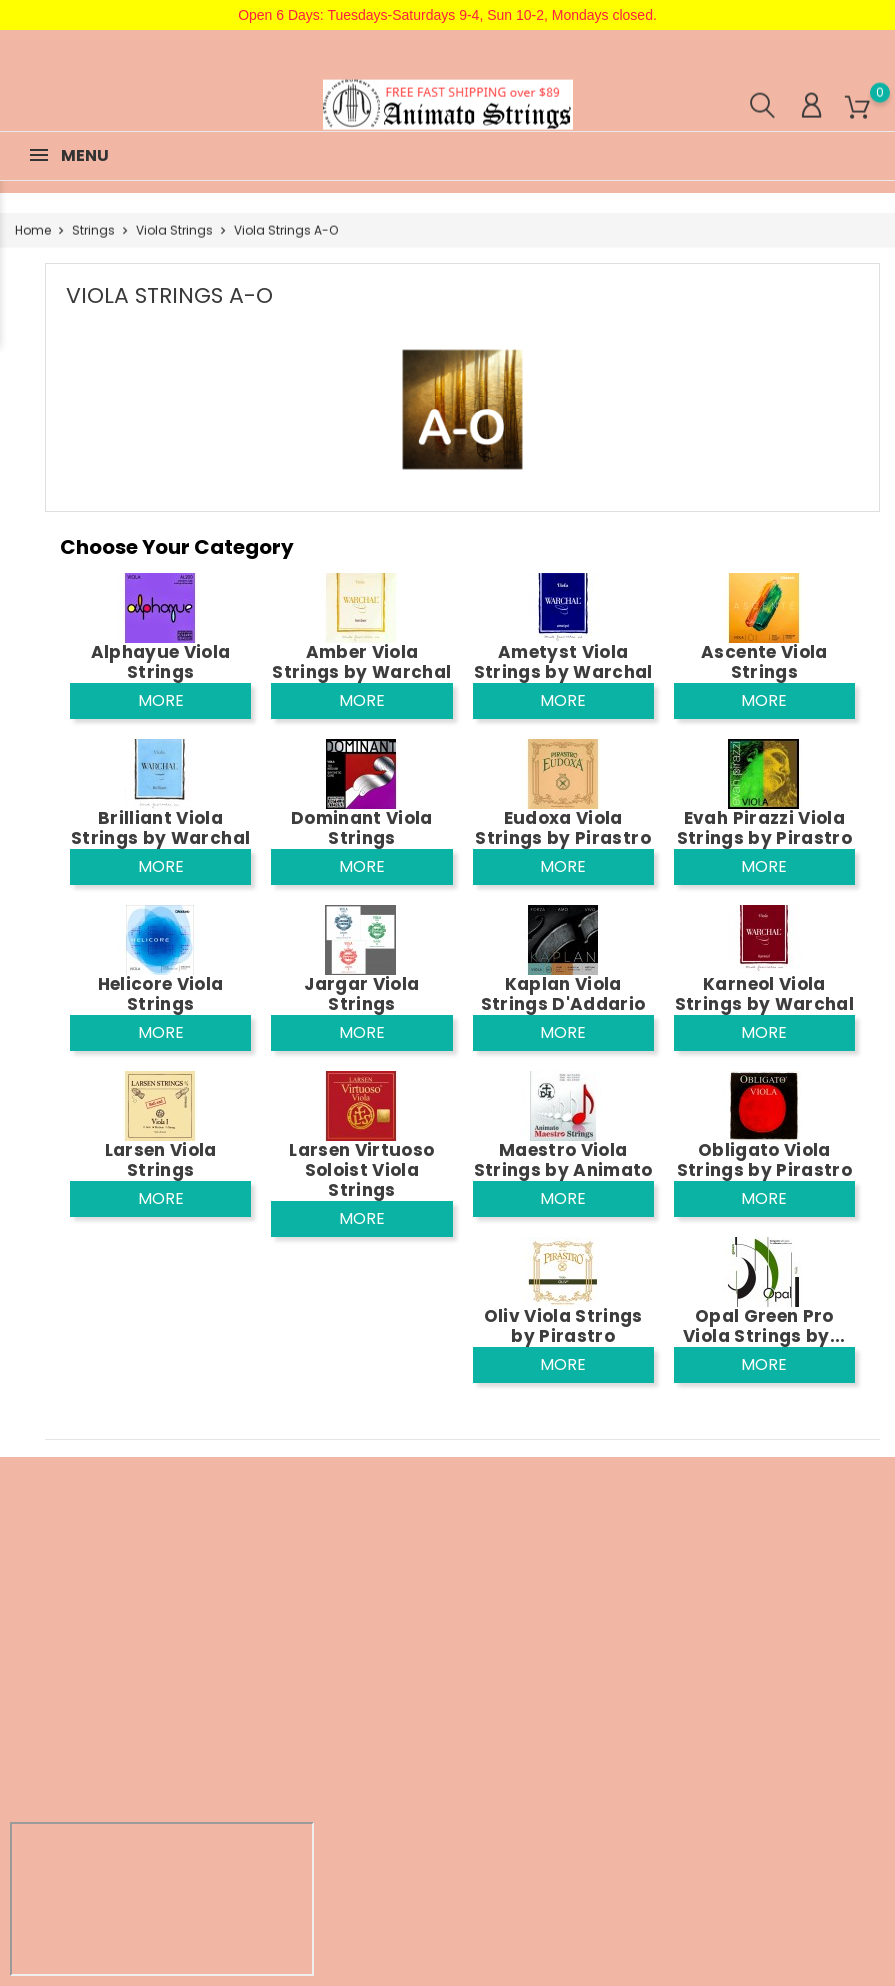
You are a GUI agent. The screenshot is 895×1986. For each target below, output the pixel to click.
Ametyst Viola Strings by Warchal (563, 662)
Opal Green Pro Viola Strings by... (764, 1326)
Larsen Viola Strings (161, 1160)
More (161, 700)
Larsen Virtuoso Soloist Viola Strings (361, 1170)
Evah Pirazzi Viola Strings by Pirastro (764, 828)
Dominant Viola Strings (362, 828)
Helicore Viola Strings (161, 994)
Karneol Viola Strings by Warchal (764, 994)
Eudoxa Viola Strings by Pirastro (562, 828)
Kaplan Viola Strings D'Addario (563, 994)
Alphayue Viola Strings (161, 662)
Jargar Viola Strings (361, 994)
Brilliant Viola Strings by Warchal (160, 828)
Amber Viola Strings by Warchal (361, 662)
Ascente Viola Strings (764, 662)
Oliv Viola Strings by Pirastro (563, 1326)
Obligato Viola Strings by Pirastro (764, 1160)
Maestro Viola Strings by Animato (563, 1160)
